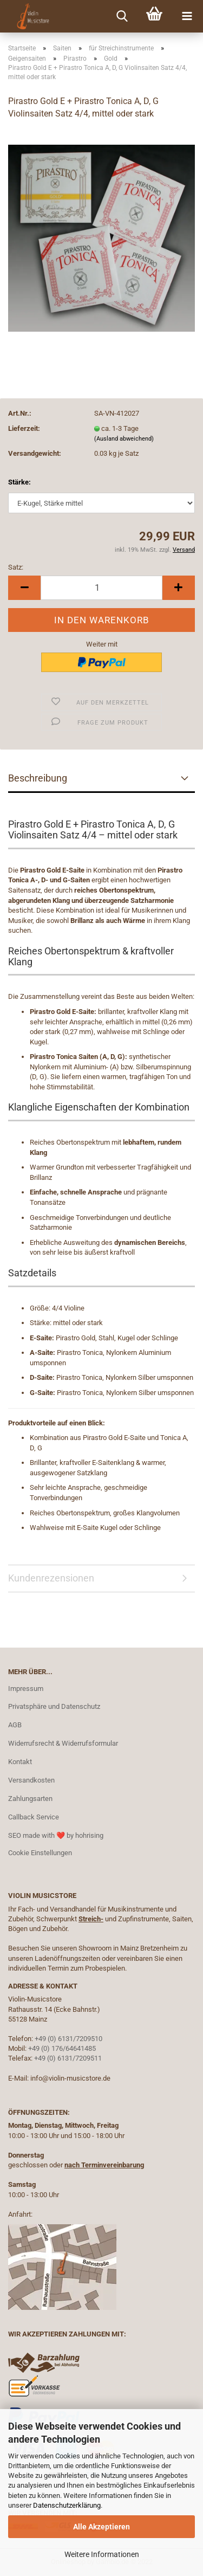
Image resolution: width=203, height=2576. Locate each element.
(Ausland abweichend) (124, 438)
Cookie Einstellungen (40, 1853)
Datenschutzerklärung (67, 2505)
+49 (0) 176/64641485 (62, 2048)
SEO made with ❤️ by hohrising (55, 1835)
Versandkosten (31, 1780)
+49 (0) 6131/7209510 (68, 2039)
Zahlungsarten (30, 1798)
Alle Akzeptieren (101, 2526)
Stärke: (19, 482)
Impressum (25, 1688)
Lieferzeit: (24, 428)
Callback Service (33, 1817)
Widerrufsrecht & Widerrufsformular (63, 1743)
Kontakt (20, 1762)
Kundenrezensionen (51, 1578)
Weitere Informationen (101, 2554)
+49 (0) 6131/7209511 (68, 2058)
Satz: (15, 567)
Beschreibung (37, 778)
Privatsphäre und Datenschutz (54, 1706)
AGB (15, 1725)
